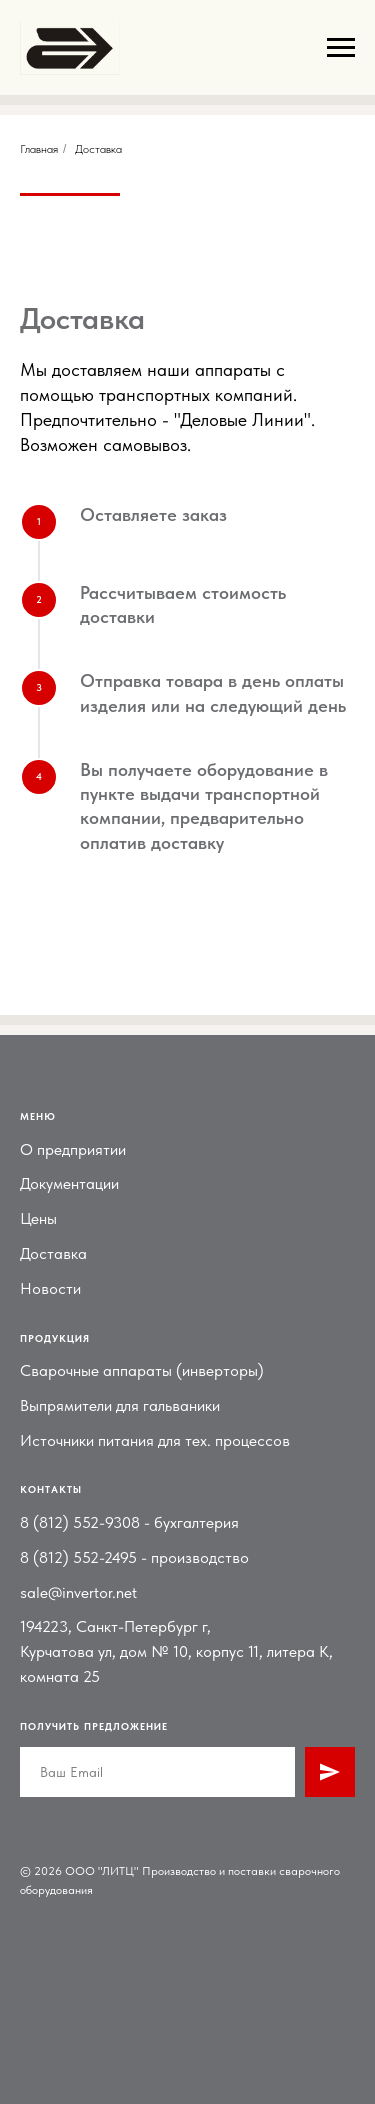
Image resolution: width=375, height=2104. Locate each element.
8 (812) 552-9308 (80, 1522)
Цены (38, 1218)
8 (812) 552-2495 (78, 1557)
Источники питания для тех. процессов (155, 1440)
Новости (50, 1288)
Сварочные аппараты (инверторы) (142, 1370)
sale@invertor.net (78, 1592)
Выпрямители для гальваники (120, 1405)
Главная (39, 149)
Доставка (53, 1253)
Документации (69, 1183)
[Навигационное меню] (341, 48)
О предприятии (73, 1149)
